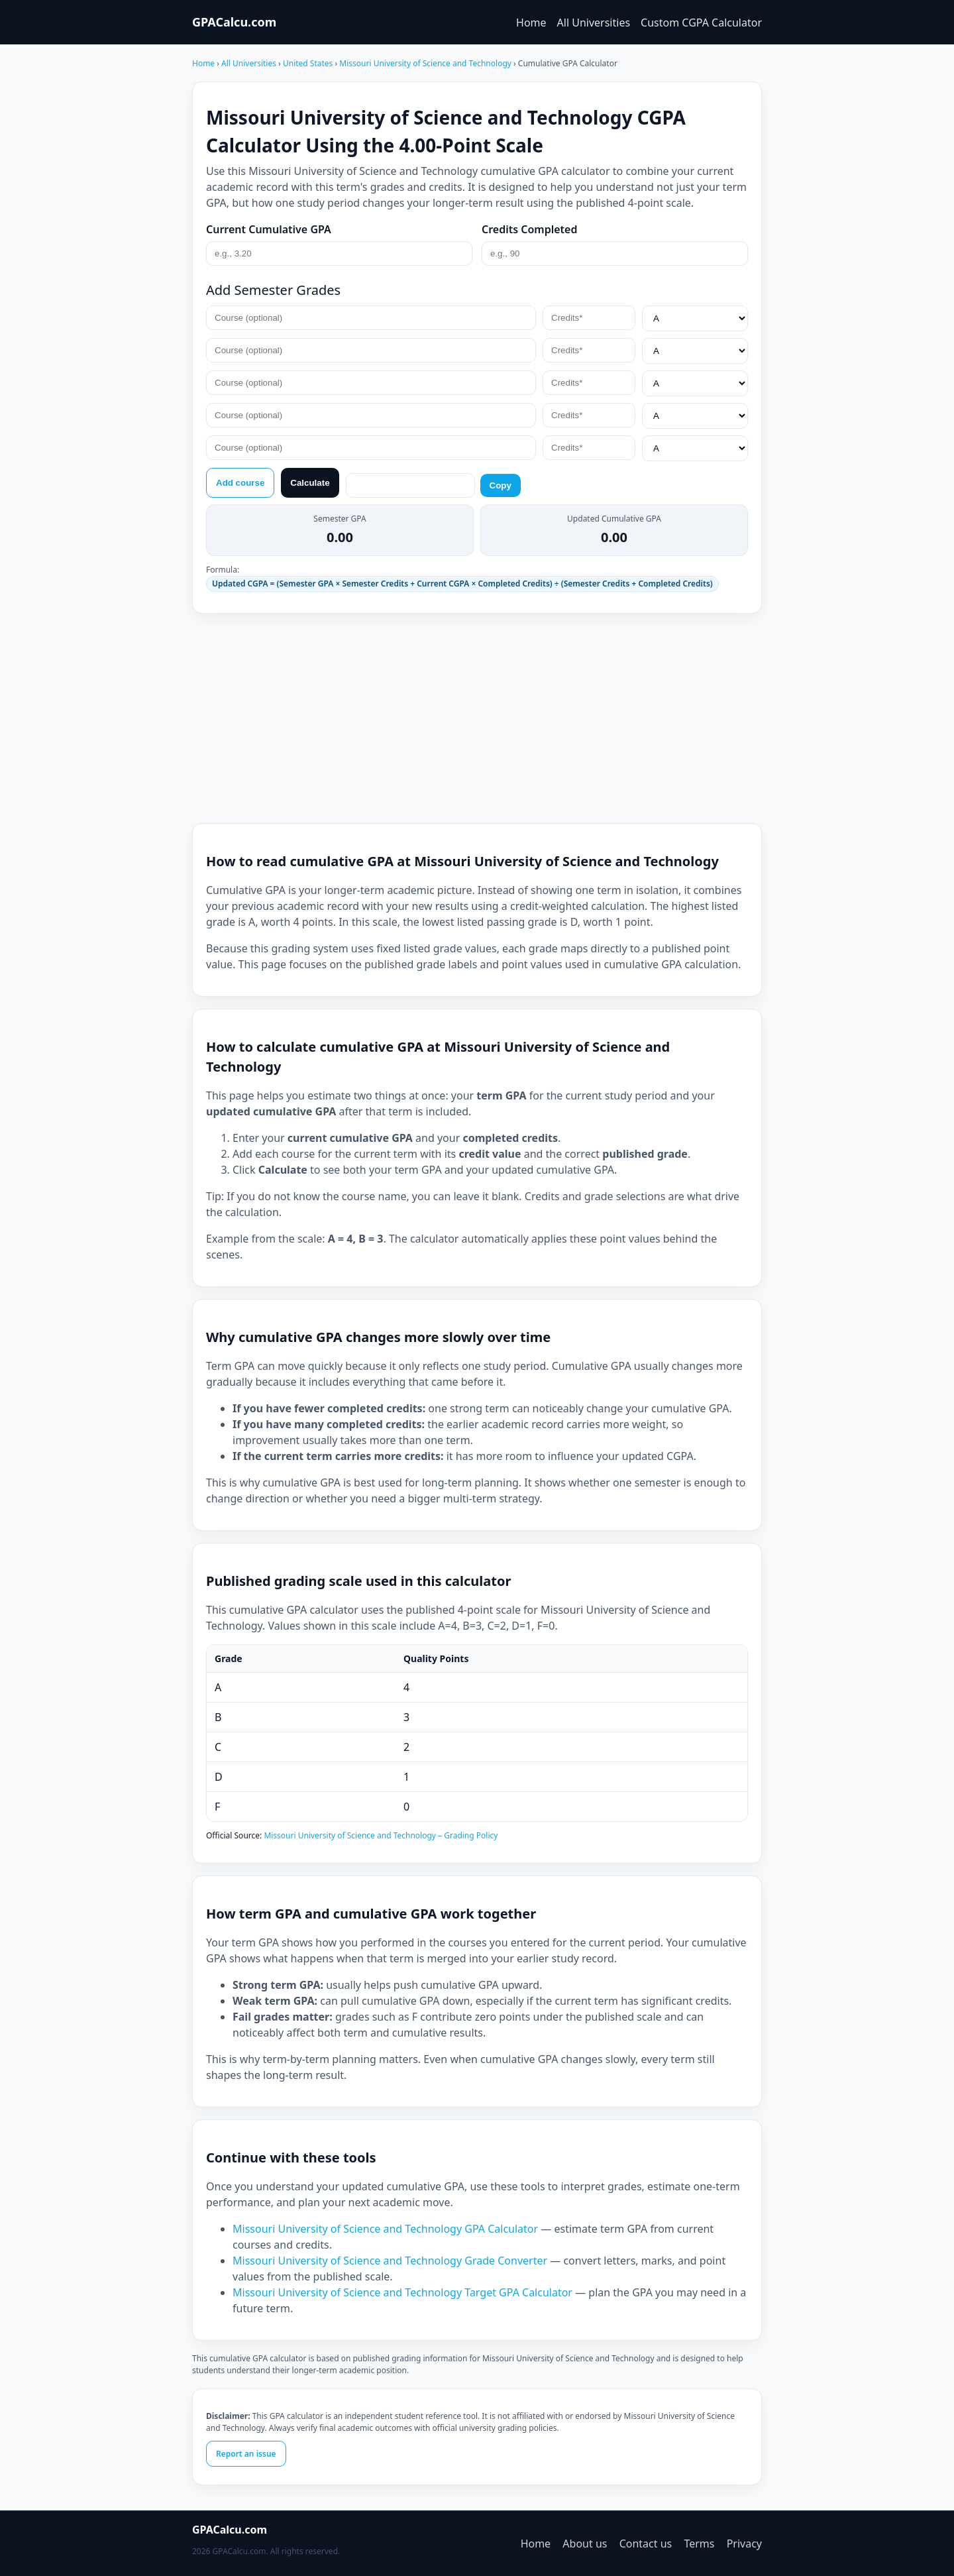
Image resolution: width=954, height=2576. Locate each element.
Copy (500, 485)
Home (531, 22)
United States (309, 63)
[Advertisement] (477, 718)
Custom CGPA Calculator (701, 22)
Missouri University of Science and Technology (426, 63)
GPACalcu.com (234, 22)
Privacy (744, 2543)
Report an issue (246, 2453)
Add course (240, 483)
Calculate (309, 483)
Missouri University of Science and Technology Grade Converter (390, 2260)
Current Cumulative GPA (268, 229)
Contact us (645, 2543)
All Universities (594, 22)
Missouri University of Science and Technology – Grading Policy (381, 1835)
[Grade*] (695, 318)
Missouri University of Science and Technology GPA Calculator (385, 2228)
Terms (699, 2543)
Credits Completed (530, 229)
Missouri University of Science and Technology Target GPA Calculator (402, 2292)
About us (584, 2543)
